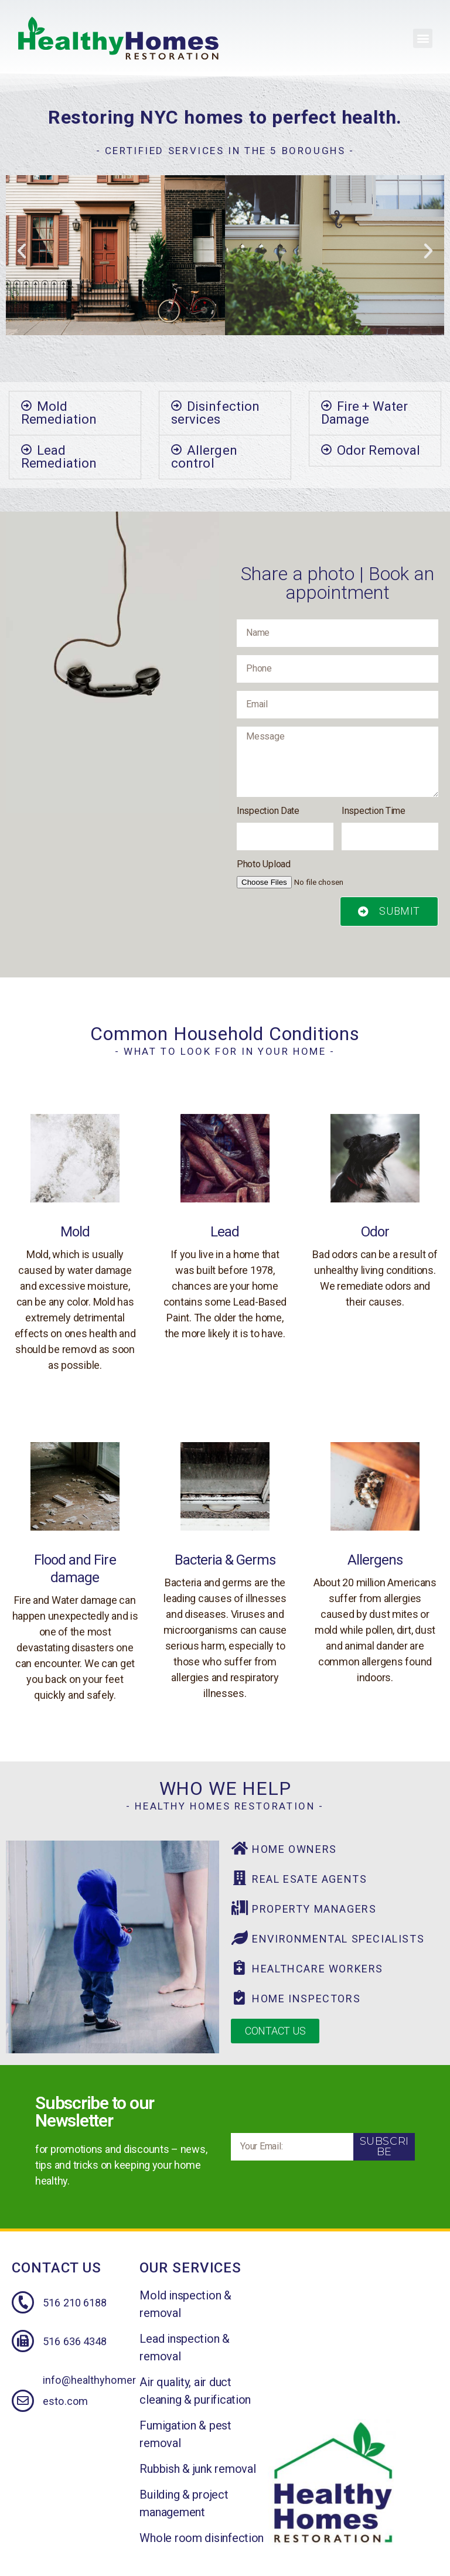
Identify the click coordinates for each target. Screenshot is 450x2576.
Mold (75, 1232)
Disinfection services (215, 413)
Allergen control (204, 457)
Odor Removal (378, 450)
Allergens (375, 1560)
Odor (375, 1232)
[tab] (75, 413)
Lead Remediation (59, 457)
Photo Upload (264, 864)
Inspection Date (268, 810)
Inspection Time (373, 810)
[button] (422, 38)
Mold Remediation (59, 413)
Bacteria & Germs (225, 1560)
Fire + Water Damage (364, 413)
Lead (224, 1232)
